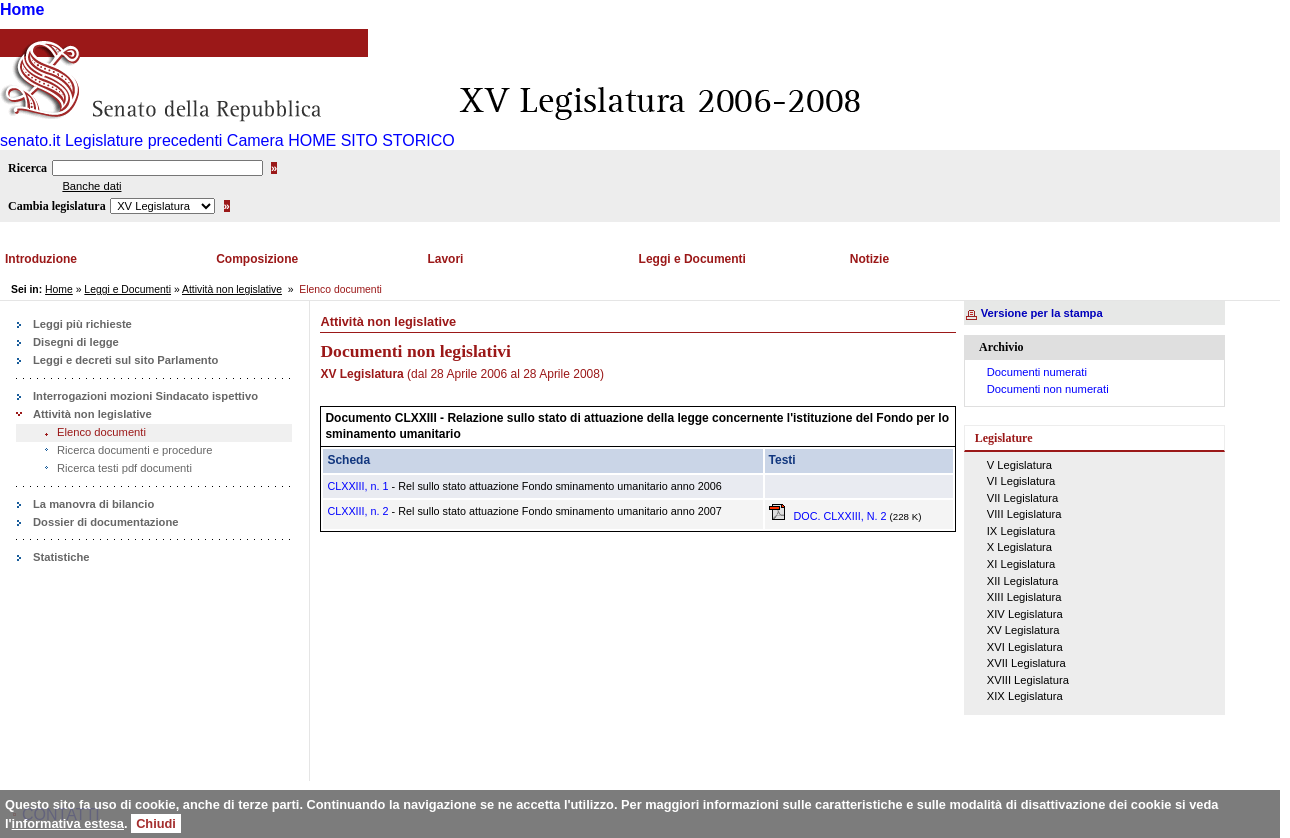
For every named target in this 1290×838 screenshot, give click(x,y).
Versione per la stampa (1042, 313)
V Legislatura (1019, 465)
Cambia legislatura (57, 206)
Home (22, 9)
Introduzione (41, 259)
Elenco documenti (101, 432)
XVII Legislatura (1026, 663)
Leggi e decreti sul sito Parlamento (125, 360)
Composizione (257, 259)
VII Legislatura (1023, 498)
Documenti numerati (1037, 372)
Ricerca (27, 168)
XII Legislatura (1023, 581)
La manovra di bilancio (93, 504)
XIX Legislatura (1025, 696)
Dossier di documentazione (105, 522)
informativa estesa (68, 823)
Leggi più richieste (82, 324)
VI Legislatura (1021, 481)
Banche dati (91, 186)
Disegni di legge (76, 342)
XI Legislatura (1021, 564)
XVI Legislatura (1025, 647)
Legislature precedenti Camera (174, 140)
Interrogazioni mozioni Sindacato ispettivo (145, 396)
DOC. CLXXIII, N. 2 (829, 516)
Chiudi (156, 823)
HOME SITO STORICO (371, 140)
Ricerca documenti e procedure (134, 450)
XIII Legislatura (1024, 597)
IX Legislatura (1021, 531)
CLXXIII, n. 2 (357, 511)
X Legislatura (1019, 547)
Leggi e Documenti (692, 259)
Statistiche (61, 557)
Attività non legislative (232, 289)
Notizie (869, 259)
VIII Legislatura (1024, 514)
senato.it (30, 140)
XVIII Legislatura (1028, 680)
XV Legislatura (1023, 630)
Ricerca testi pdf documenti (124, 468)
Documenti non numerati (1048, 389)
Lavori (445, 259)
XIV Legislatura (1025, 614)
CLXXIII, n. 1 (357, 486)
